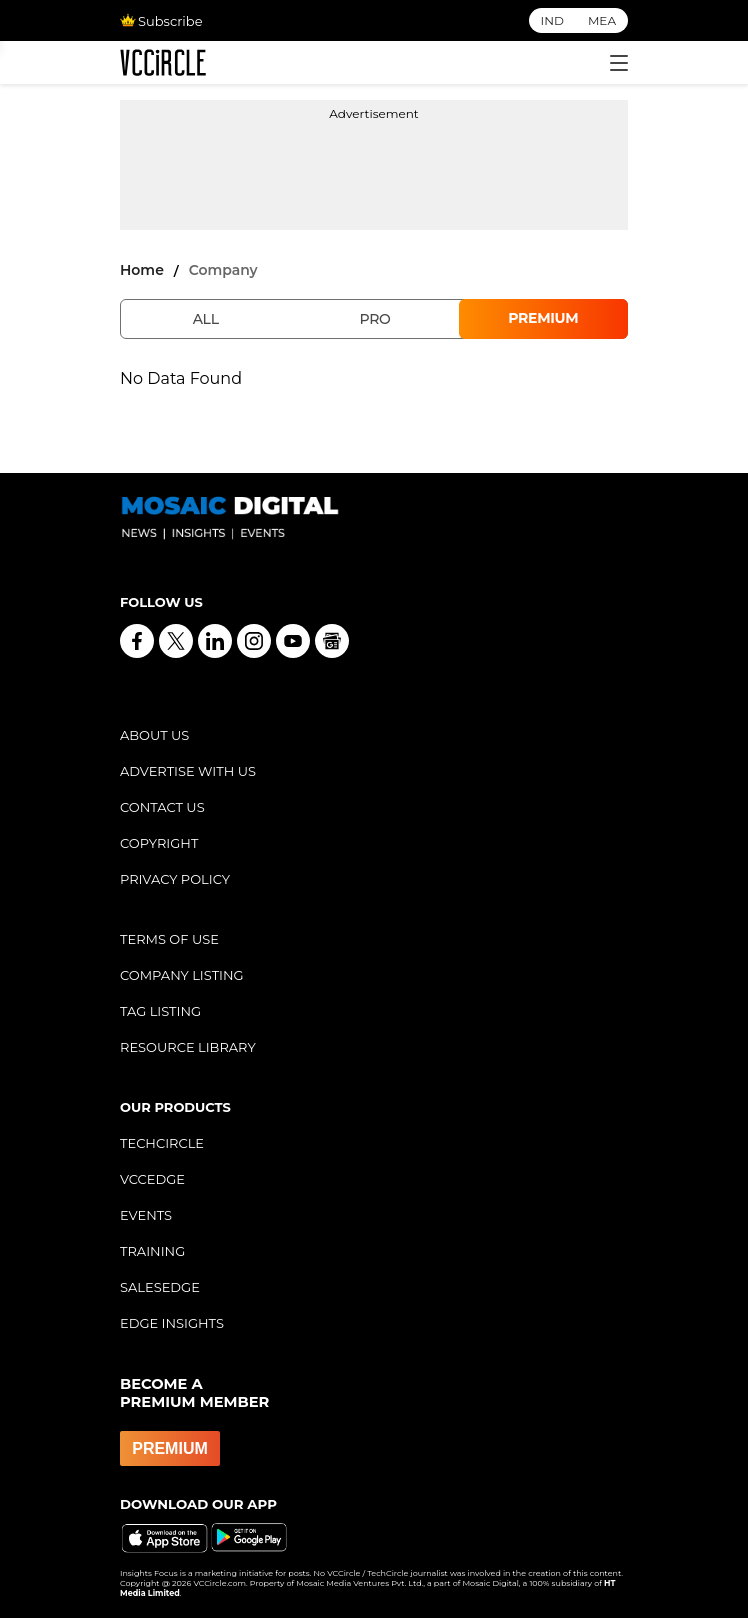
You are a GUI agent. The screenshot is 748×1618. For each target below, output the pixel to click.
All (206, 319)
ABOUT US (154, 735)
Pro (374, 319)
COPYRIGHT (159, 843)
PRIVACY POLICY (175, 879)
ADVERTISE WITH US (188, 771)
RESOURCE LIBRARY (188, 1047)
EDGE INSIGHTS (172, 1323)
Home (142, 270)
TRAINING (152, 1251)
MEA (602, 20)
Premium (543, 318)
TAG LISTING (160, 1011)
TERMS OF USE (169, 939)
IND (552, 20)
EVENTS (146, 1215)
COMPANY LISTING (182, 975)
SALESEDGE (160, 1287)
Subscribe (161, 21)
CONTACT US (162, 807)
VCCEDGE (152, 1179)
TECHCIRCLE (162, 1143)
